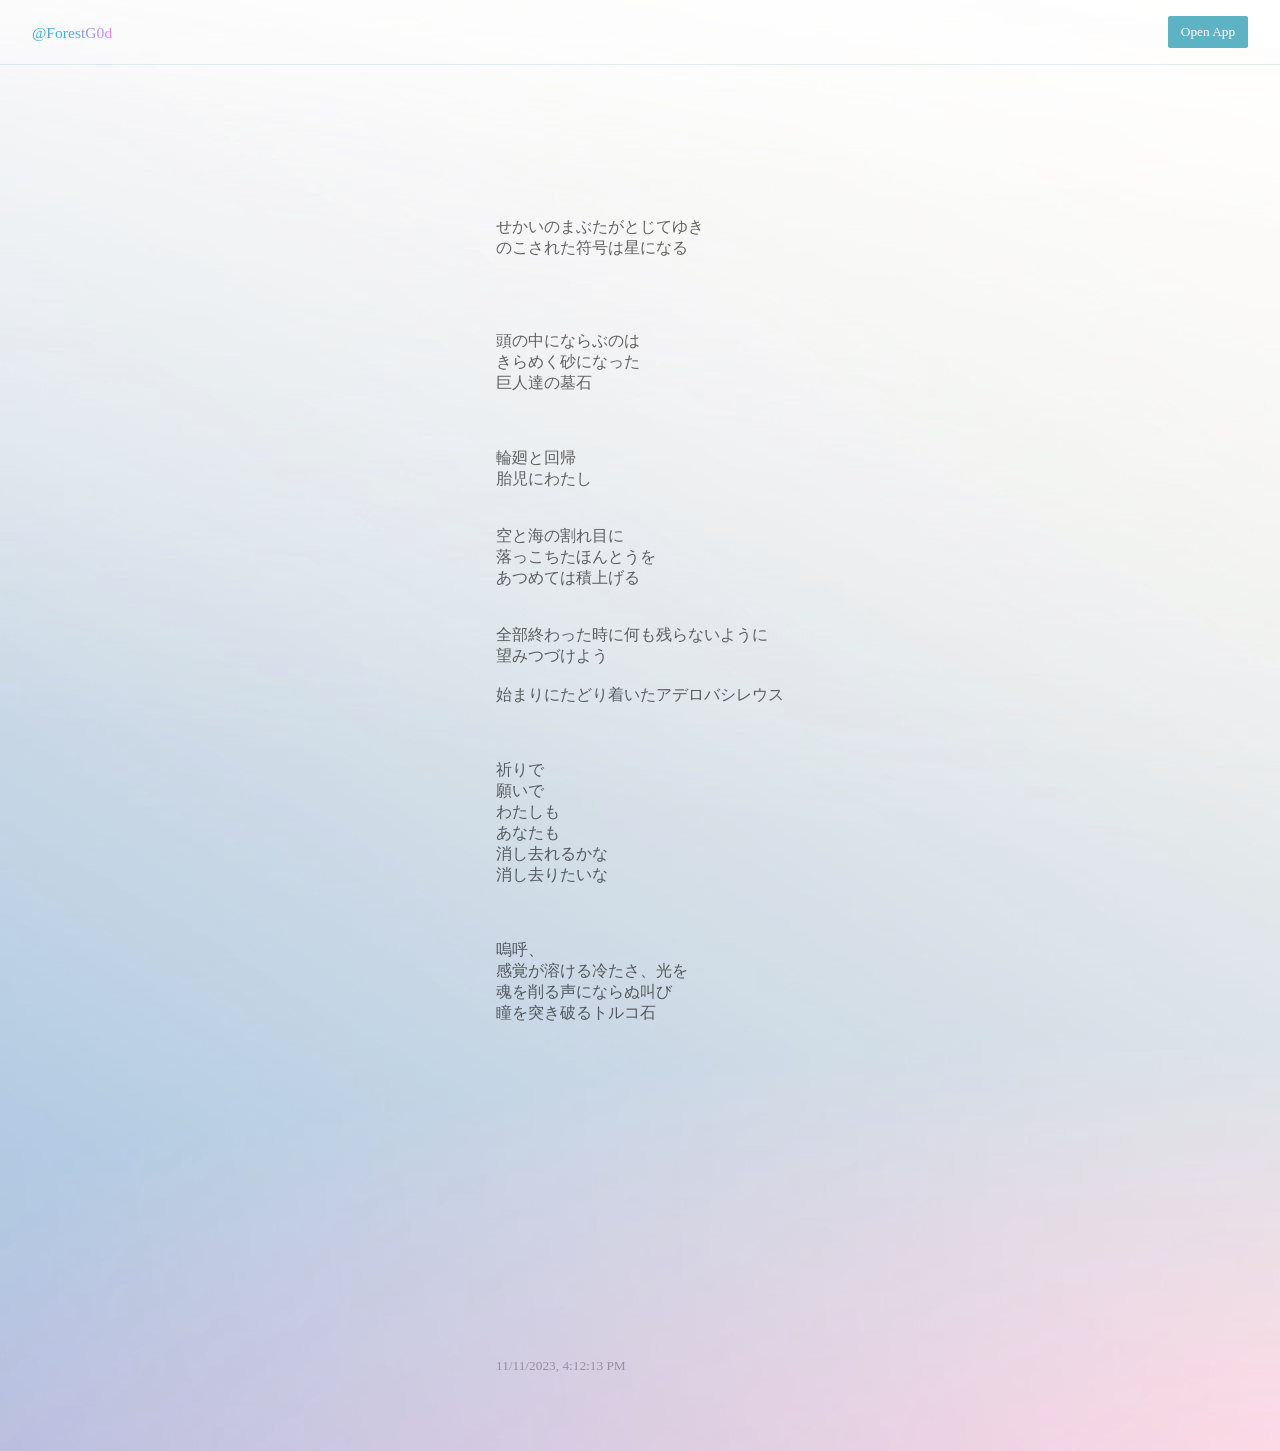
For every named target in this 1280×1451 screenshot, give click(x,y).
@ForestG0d (72, 32)
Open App (1208, 31)
